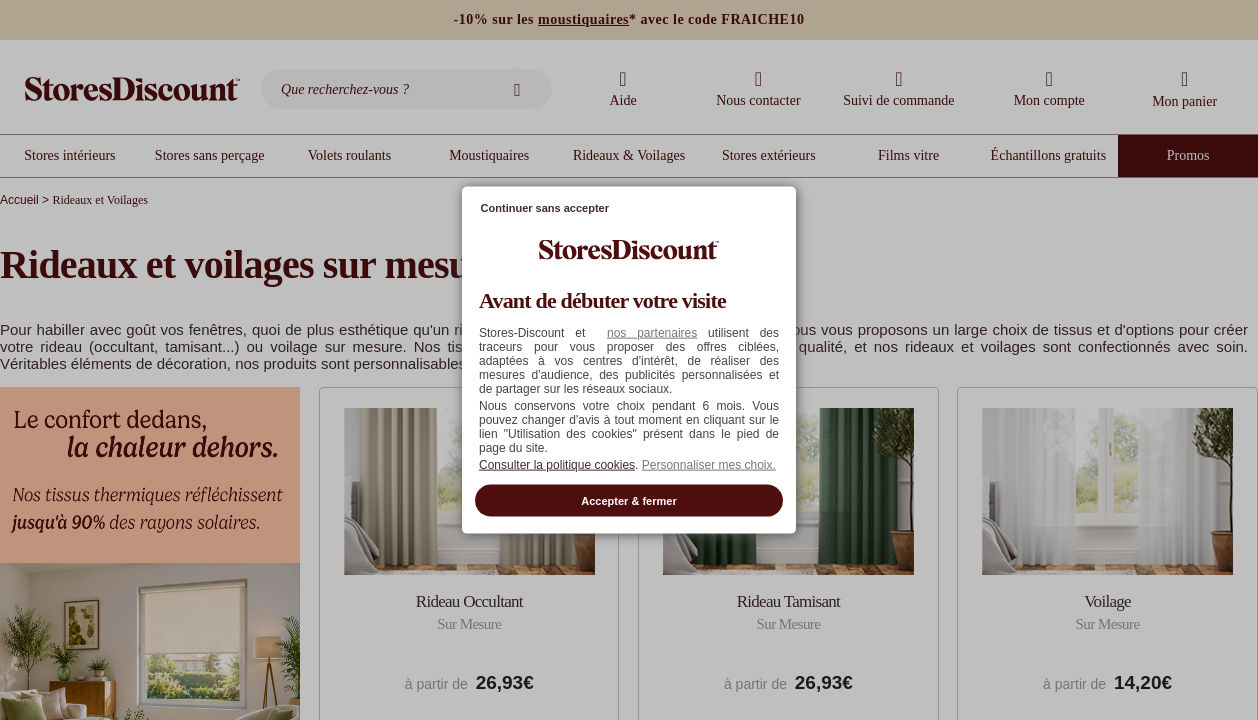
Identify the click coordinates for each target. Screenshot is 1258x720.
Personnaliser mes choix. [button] (709, 464)
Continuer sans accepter (545, 208)
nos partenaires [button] (652, 332)
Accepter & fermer (628, 500)
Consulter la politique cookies (557, 464)
